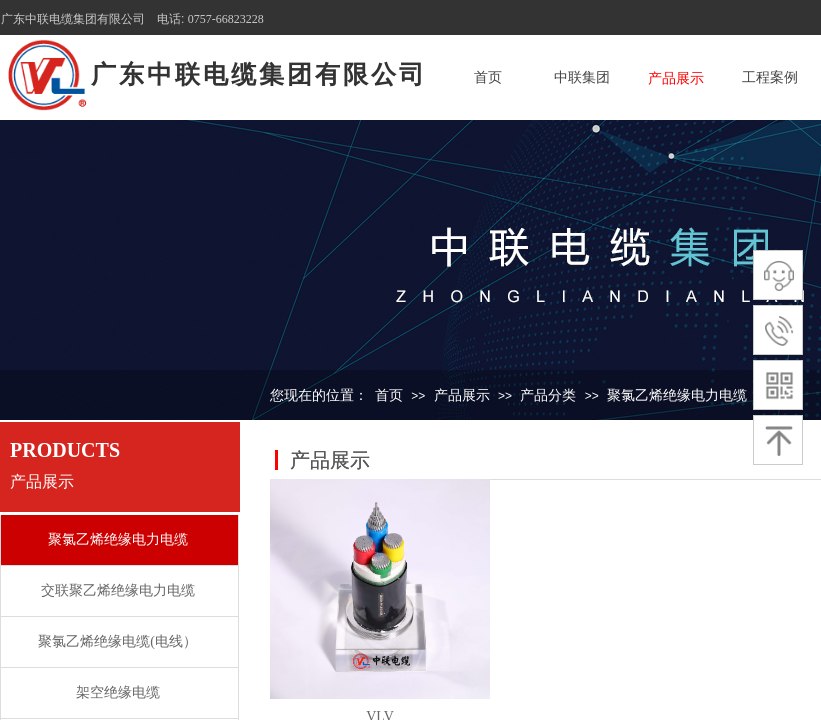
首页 (488, 77)
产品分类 (548, 395)
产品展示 (676, 78)
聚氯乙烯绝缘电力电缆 (677, 395)
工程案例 (770, 77)
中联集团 (582, 77)
